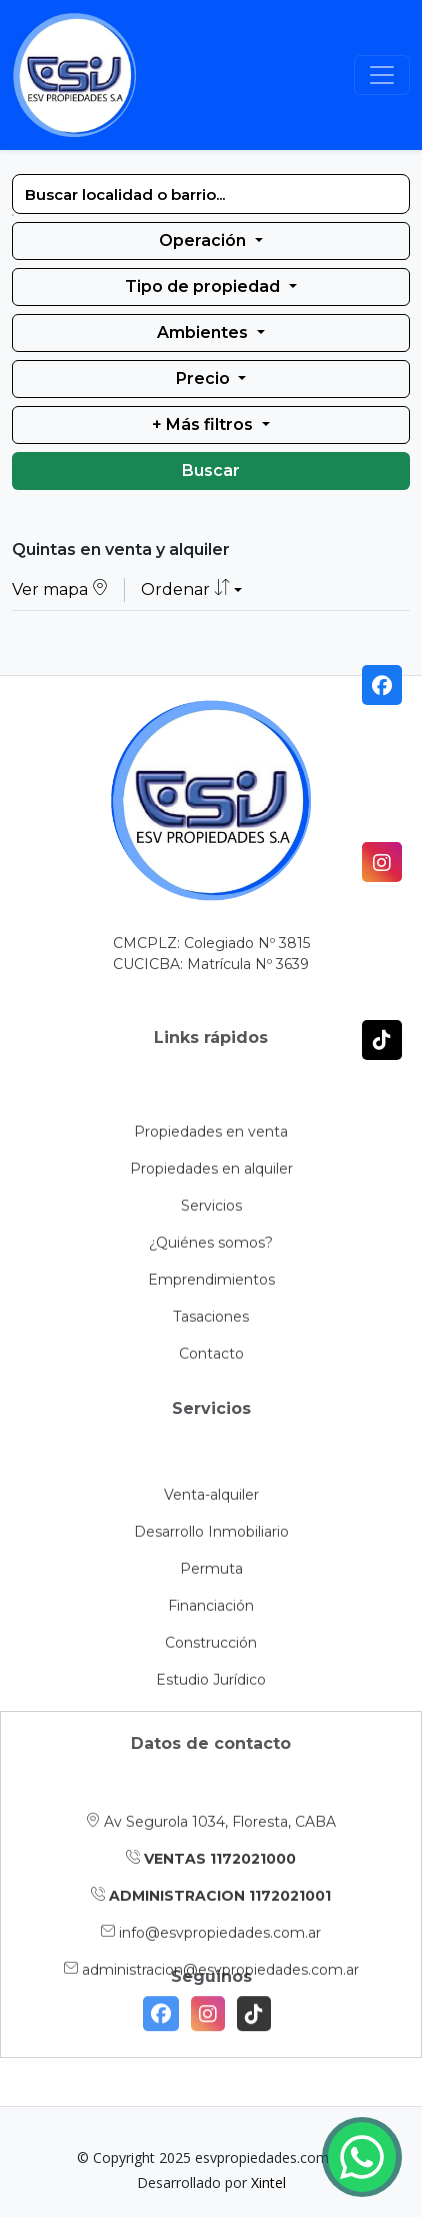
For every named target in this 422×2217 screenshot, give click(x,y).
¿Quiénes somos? (211, 1322)
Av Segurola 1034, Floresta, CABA (211, 1878)
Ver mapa (60, 590)
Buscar (211, 470)
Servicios (211, 1285)
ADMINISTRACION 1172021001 (211, 1952)
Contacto (211, 1433)
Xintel (268, 2182)
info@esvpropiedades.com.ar (211, 1989)
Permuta (211, 1636)
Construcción (211, 1710)
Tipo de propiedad (204, 286)
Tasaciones (211, 1396)
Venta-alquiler (211, 1562)
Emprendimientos (211, 1359)
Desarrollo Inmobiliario (211, 1599)
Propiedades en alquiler (211, 1248)
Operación (204, 240)
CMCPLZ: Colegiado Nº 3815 (211, 956)
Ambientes (204, 332)
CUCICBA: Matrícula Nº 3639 (211, 977)
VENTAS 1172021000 (211, 1915)
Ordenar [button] (185, 590)
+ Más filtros (204, 424)
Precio (205, 378)
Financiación (211, 1673)
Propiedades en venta (211, 1211)
